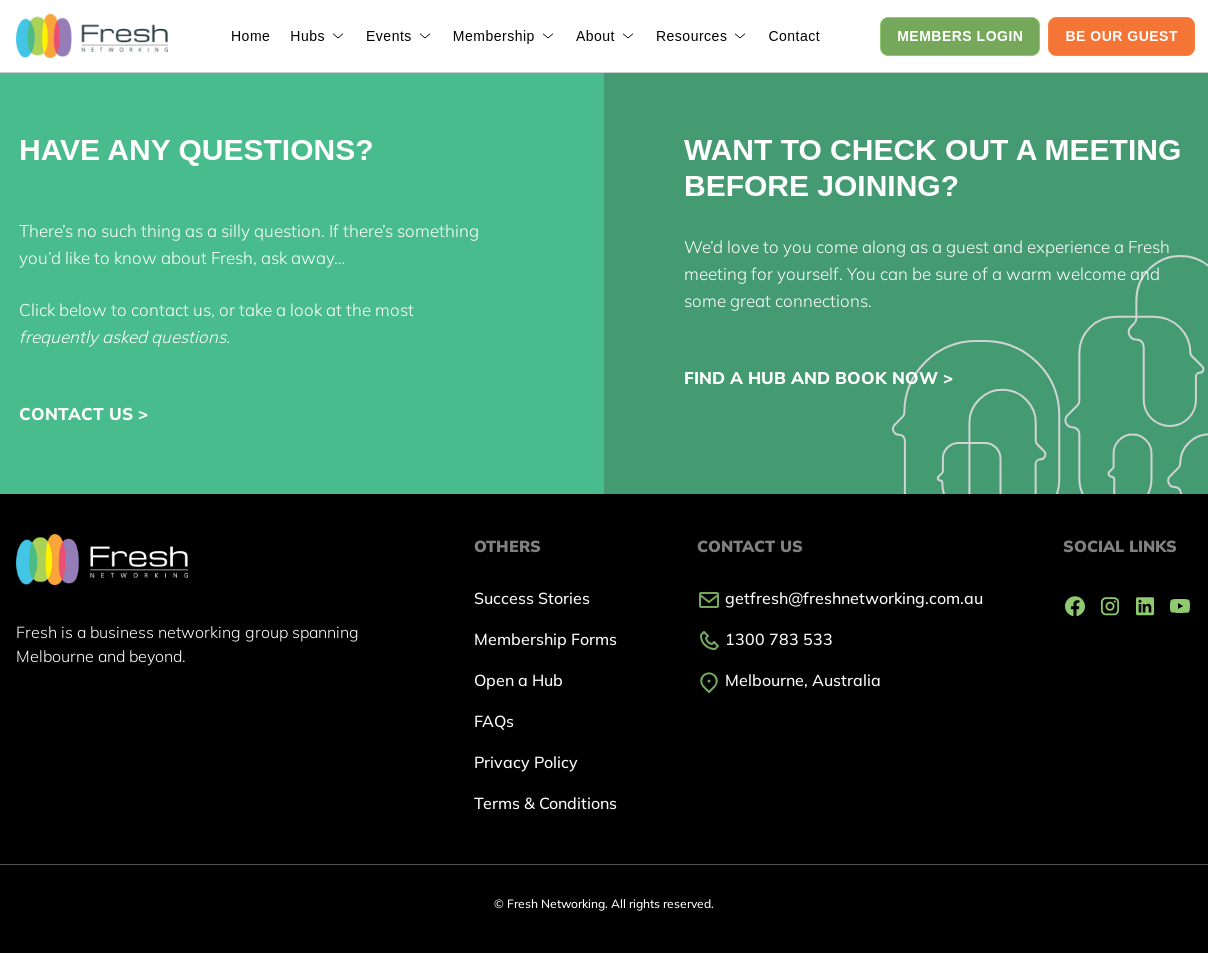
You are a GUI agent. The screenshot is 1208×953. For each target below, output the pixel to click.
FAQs (494, 721)
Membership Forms (545, 639)
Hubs (307, 36)
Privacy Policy (526, 762)
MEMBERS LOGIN (960, 36)
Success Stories (532, 598)
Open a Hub (518, 680)
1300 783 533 (765, 639)
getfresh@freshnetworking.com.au (840, 598)
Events (389, 36)
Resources (691, 36)
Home (250, 36)
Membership (494, 36)
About (595, 36)
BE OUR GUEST (1121, 36)
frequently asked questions (122, 336)
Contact (794, 36)
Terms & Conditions (545, 803)
